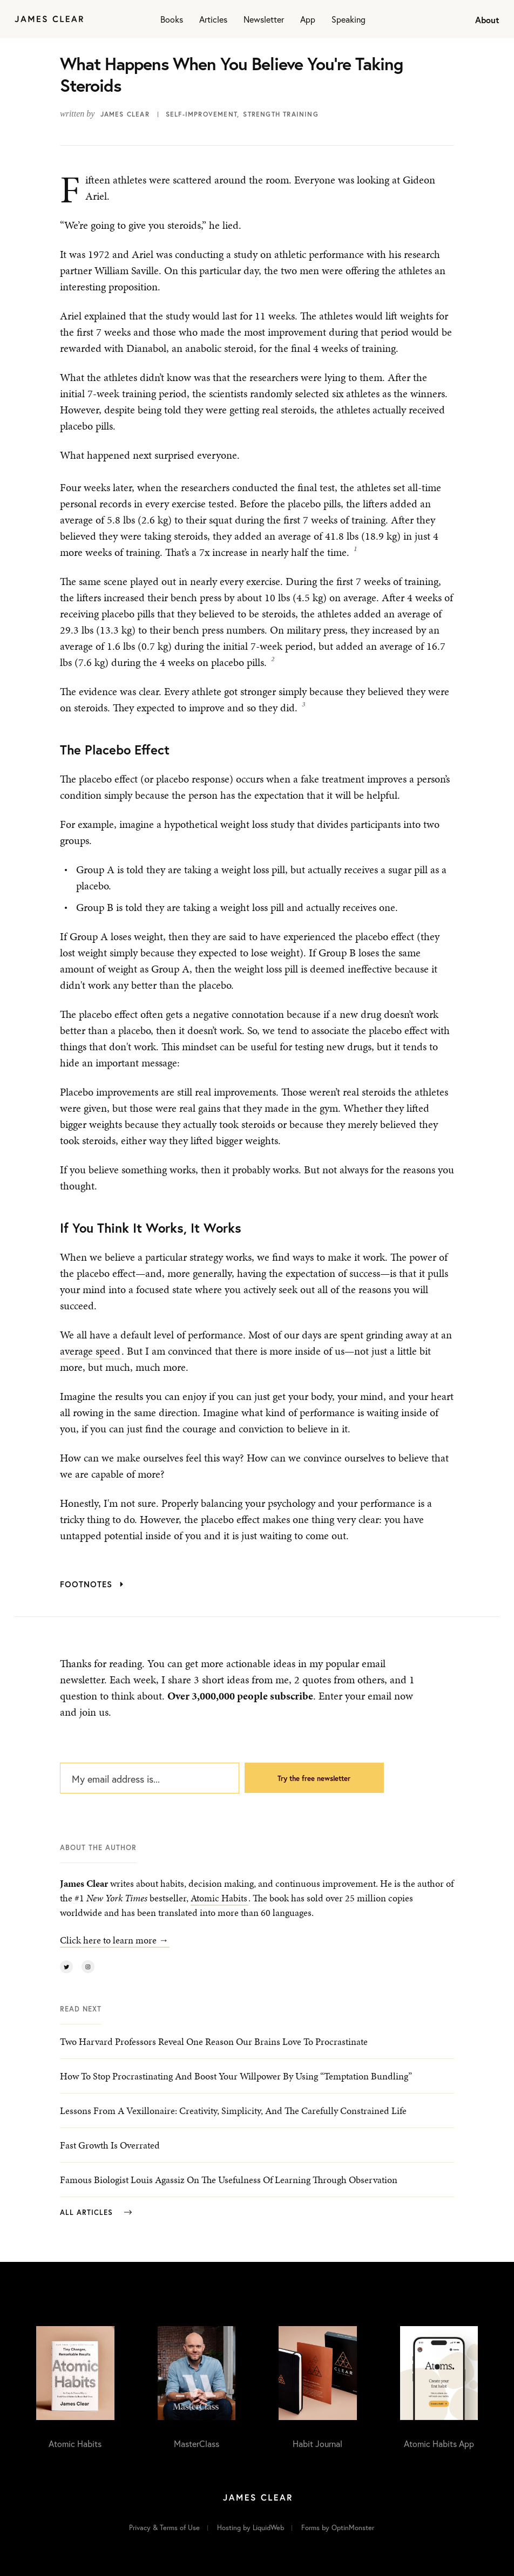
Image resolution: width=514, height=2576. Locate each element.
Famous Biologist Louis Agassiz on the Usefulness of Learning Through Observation (228, 2179)
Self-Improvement (201, 114)
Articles (213, 19)
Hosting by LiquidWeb (250, 2527)
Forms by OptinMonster (337, 2527)
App (307, 19)
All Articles (96, 2212)
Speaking (349, 19)
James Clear (125, 114)
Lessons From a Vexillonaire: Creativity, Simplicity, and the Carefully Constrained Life (233, 2110)
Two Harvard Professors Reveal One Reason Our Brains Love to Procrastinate (214, 2041)
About (487, 19)
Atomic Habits (219, 1898)
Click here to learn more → (114, 1940)
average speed (90, 1350)
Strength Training (280, 114)
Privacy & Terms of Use (164, 2527)
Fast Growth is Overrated (110, 2145)
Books (171, 19)
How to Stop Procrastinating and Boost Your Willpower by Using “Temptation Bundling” (236, 2076)
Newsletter (264, 19)
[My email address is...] (149, 1778)
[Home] (49, 19)
